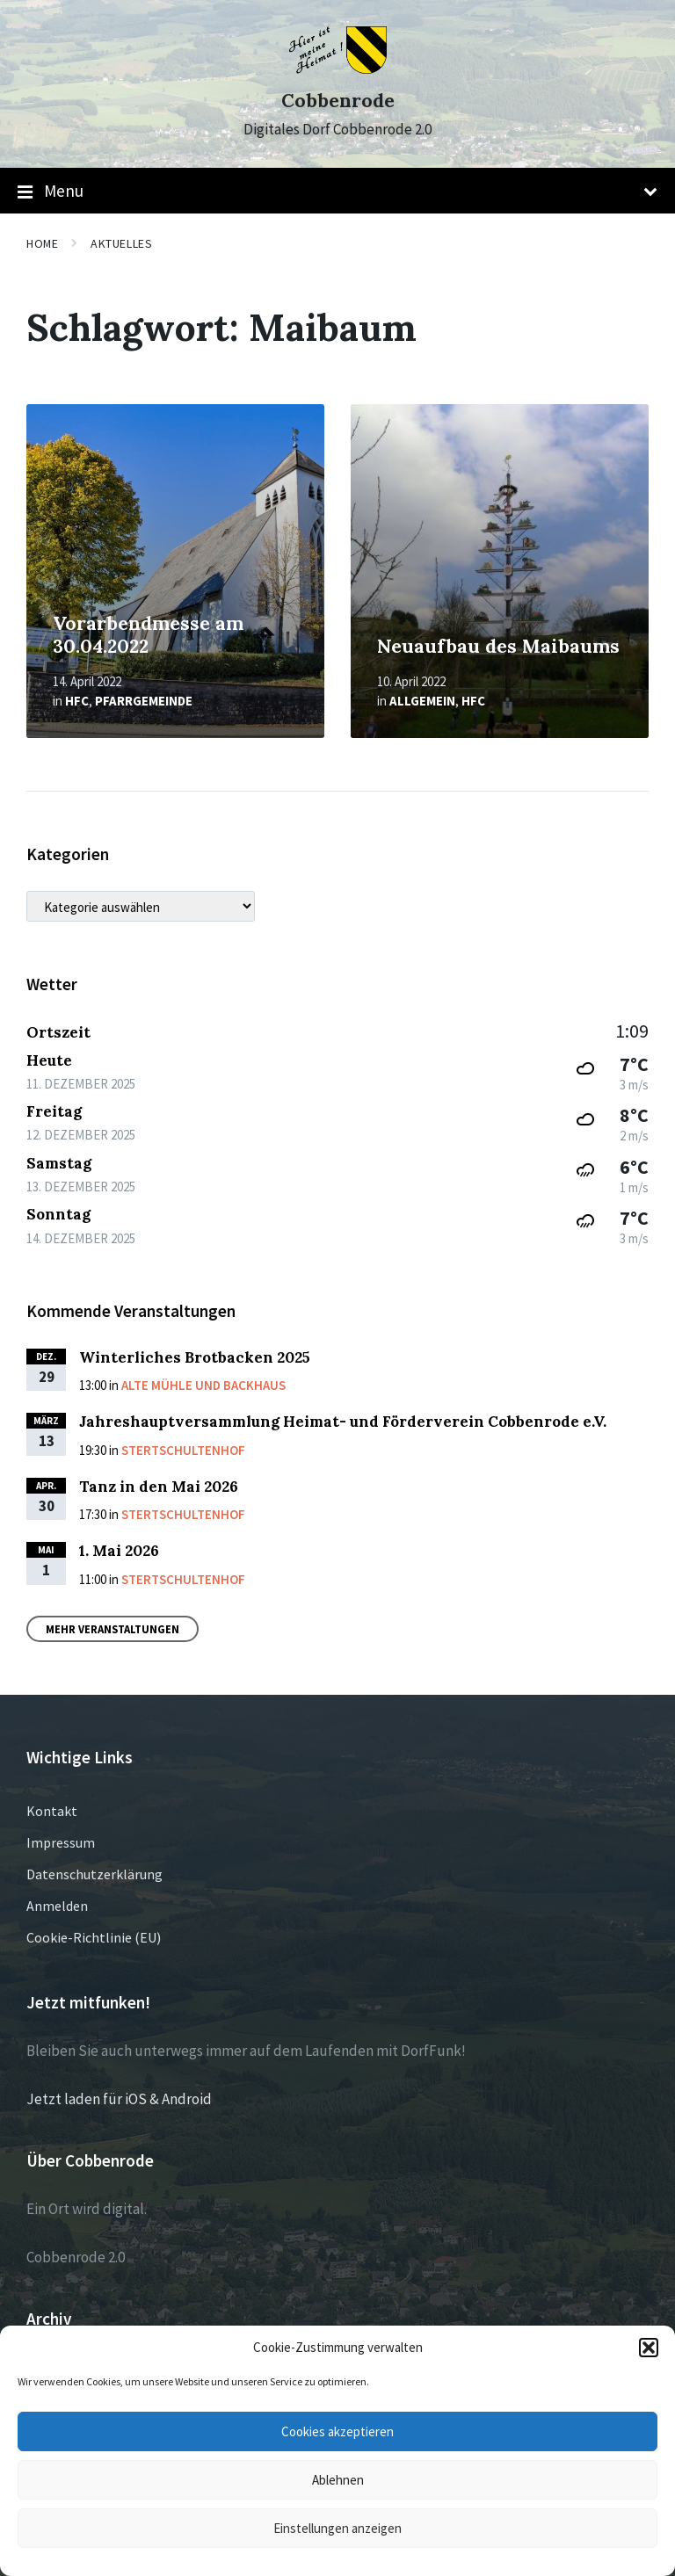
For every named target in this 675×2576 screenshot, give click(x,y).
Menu (337, 191)
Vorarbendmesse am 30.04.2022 (148, 635)
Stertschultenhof (183, 1450)
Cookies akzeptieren (337, 2431)
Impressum (60, 1842)
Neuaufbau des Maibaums (498, 646)
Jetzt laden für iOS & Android (119, 2099)
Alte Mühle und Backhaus (203, 1385)
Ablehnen (338, 2479)
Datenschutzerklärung (94, 1874)
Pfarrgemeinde (143, 700)
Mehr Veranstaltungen (112, 1629)
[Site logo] (338, 68)
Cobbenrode (338, 100)
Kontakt (51, 1811)
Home (42, 243)
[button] (648, 2347)
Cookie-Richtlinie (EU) (93, 1937)
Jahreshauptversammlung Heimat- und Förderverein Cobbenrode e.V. (342, 1421)
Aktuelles (121, 243)
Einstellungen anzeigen (337, 2528)
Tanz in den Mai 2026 (158, 1486)
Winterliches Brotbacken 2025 (194, 1357)
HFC (77, 700)
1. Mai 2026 (119, 1550)
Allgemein (422, 700)
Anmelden (57, 1905)
